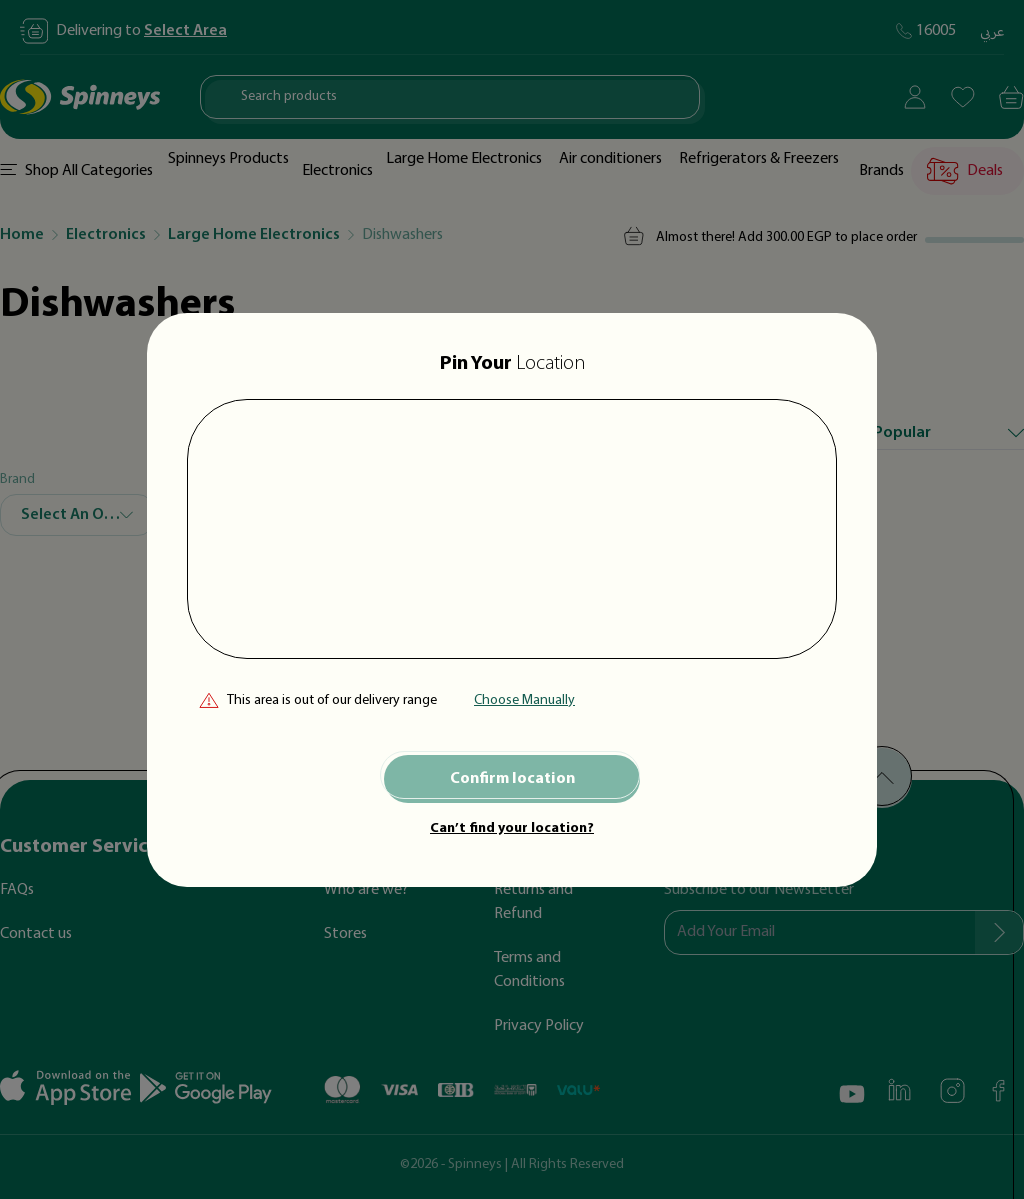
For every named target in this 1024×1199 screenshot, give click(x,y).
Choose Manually (524, 700)
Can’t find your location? (512, 828)
